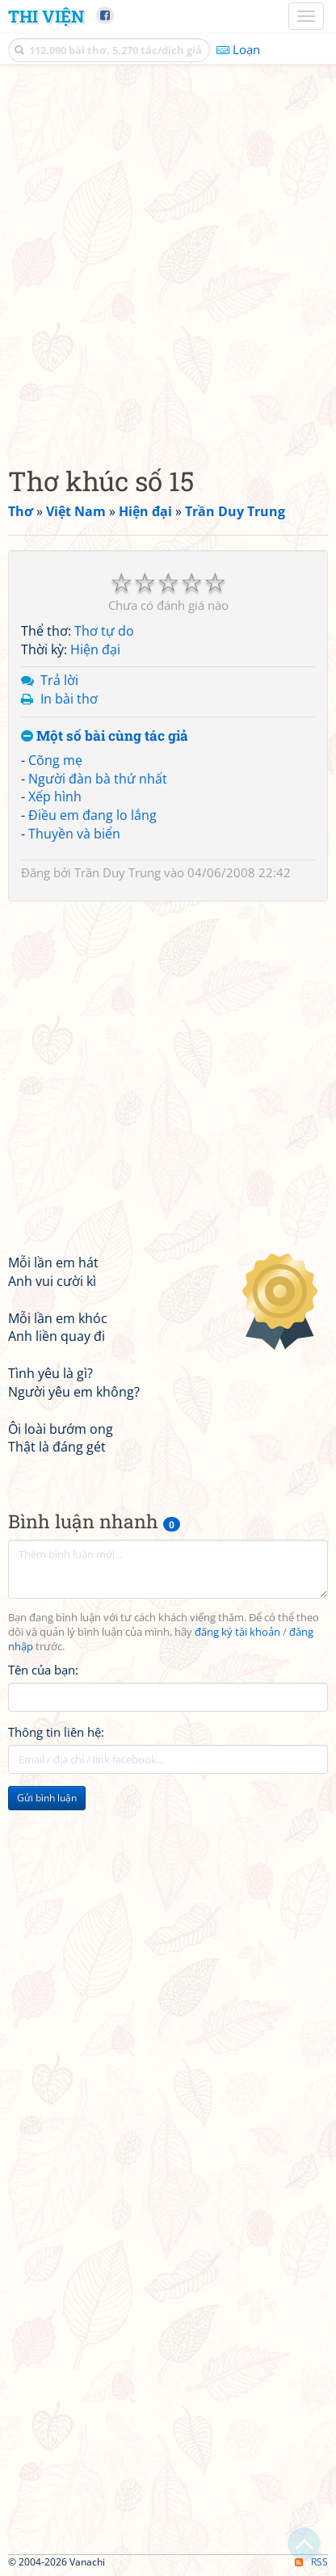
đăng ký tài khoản (237, 1632)
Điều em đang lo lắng (92, 815)
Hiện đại (95, 649)
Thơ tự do (104, 631)
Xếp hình (55, 796)
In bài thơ (69, 699)
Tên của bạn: (43, 1670)
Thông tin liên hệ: (56, 1732)
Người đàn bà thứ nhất (97, 779)
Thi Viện (46, 16)
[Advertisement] (168, 261)
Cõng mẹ (55, 760)
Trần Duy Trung (117, 872)
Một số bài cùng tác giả (104, 736)
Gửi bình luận (47, 1798)
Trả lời (59, 680)
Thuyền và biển (74, 834)
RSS (311, 2562)
